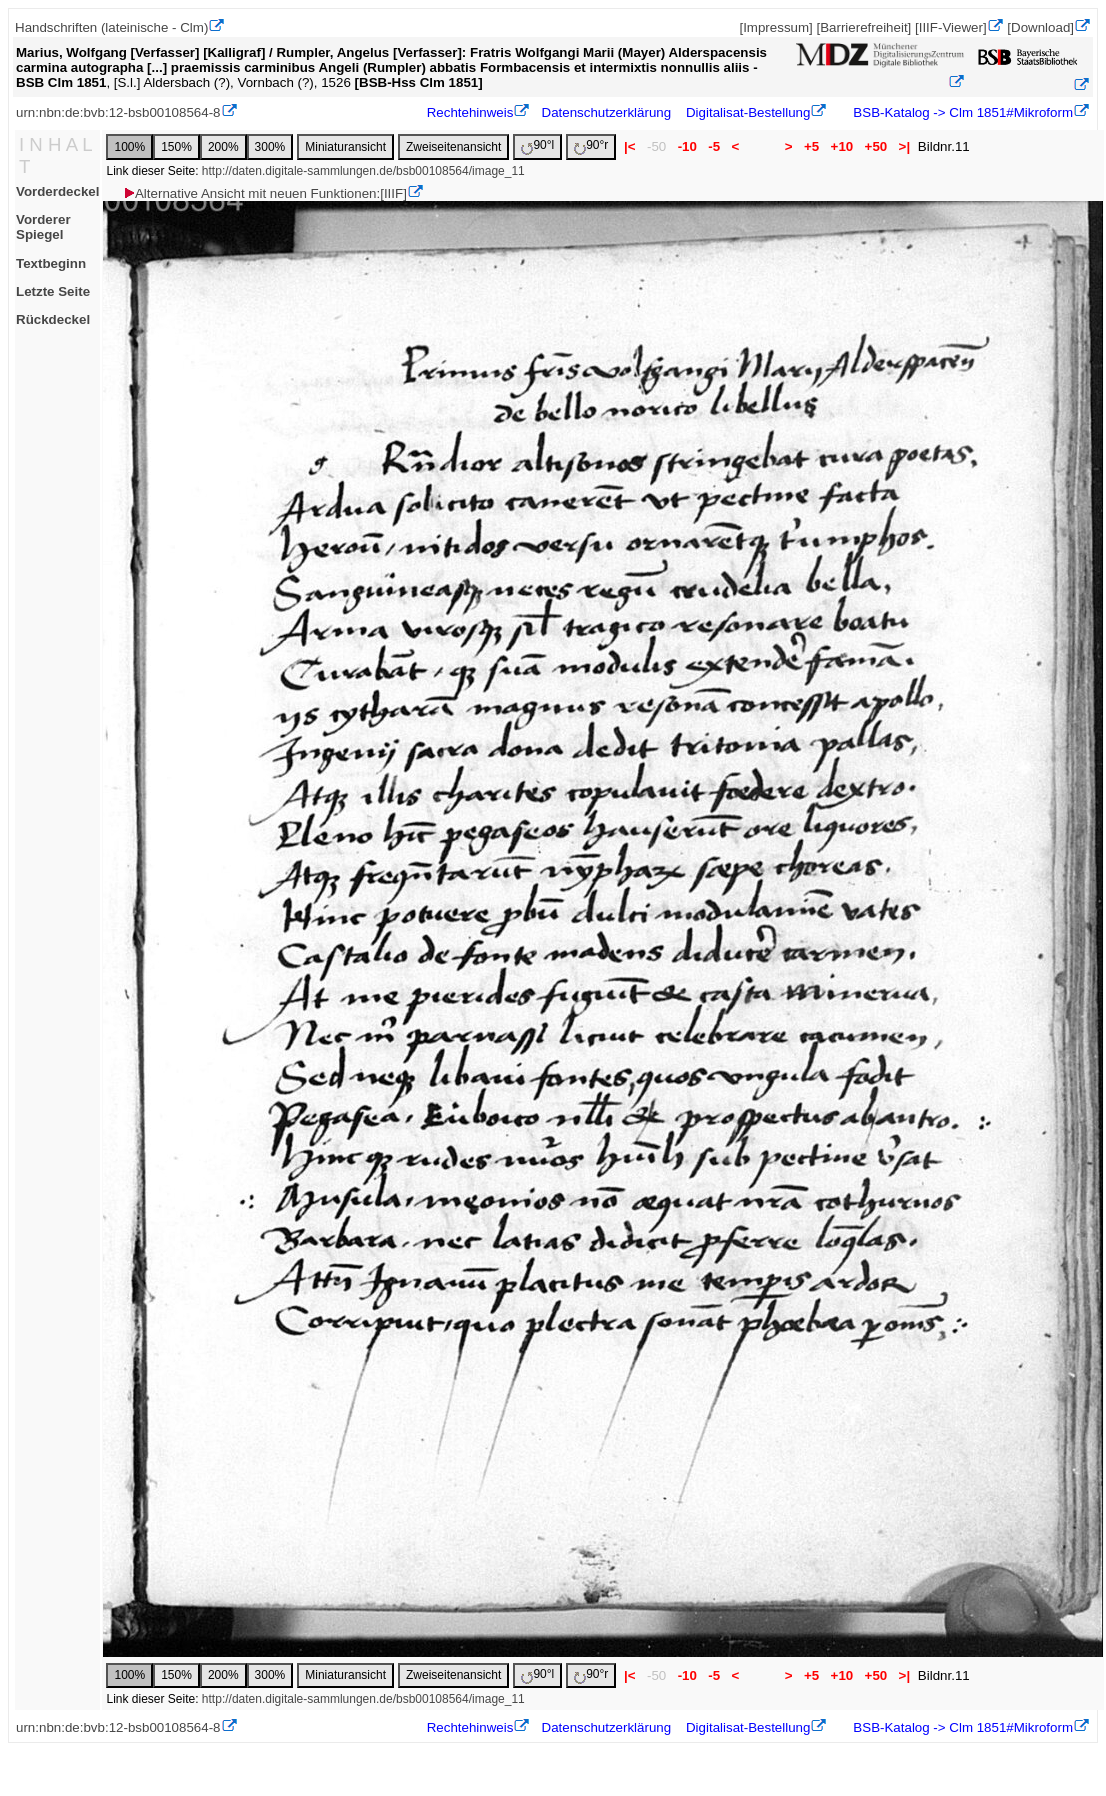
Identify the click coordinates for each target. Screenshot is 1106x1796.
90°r (591, 146)
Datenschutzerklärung (607, 112)
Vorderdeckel (57, 191)
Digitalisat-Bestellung (748, 112)
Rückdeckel (53, 319)
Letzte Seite (53, 291)
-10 (687, 146)
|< (629, 146)
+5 (811, 146)
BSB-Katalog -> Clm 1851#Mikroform (961, 112)
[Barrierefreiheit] (863, 27)
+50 (876, 146)
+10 (842, 146)
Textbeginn (51, 263)
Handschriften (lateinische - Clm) (111, 27)
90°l (537, 146)
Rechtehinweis (470, 112)
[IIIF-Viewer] (951, 27)
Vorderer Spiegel (43, 227)
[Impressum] (775, 27)
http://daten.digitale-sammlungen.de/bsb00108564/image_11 (363, 171)
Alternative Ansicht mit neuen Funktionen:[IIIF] (264, 193)
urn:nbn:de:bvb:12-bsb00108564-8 (118, 112)
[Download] (1040, 27)
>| (904, 146)
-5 (714, 146)
